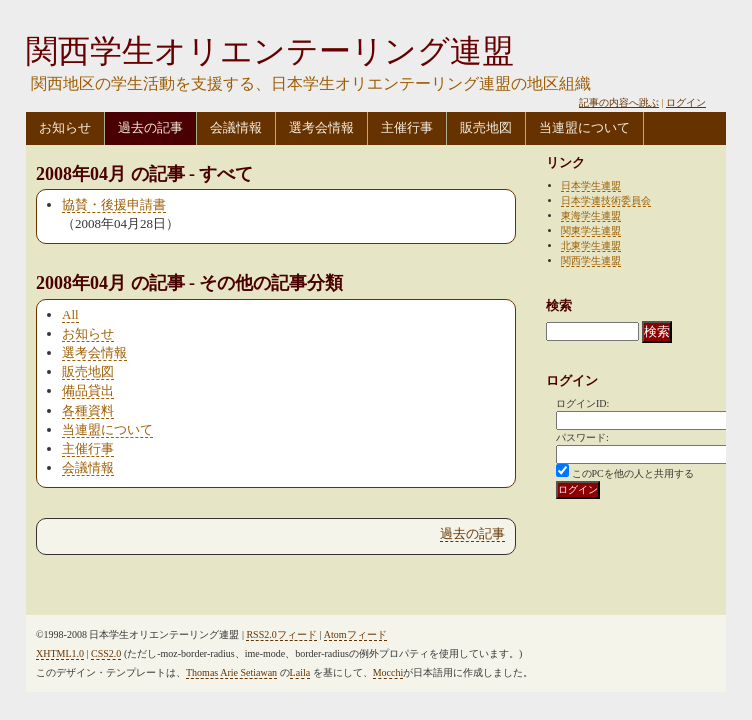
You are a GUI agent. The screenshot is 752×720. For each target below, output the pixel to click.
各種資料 (88, 410)
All (70, 314)
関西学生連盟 (591, 260)
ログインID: (582, 403)
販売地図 (486, 127)
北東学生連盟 (591, 245)
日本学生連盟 (591, 185)
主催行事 (407, 127)
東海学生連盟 (591, 215)
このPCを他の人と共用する (633, 473)
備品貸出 (88, 390)
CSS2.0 (106, 653)
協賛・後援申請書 (114, 204)
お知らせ (65, 127)
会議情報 (236, 127)
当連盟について (584, 127)
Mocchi (388, 672)
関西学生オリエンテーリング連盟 (270, 51)
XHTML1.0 (60, 653)
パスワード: (582, 437)
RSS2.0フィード (281, 634)
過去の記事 (150, 127)
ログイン (686, 102)
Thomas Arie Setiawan (231, 672)
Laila (300, 672)
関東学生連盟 (591, 230)
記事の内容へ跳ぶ (619, 102)
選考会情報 (321, 127)
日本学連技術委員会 (606, 200)
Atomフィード (355, 634)
